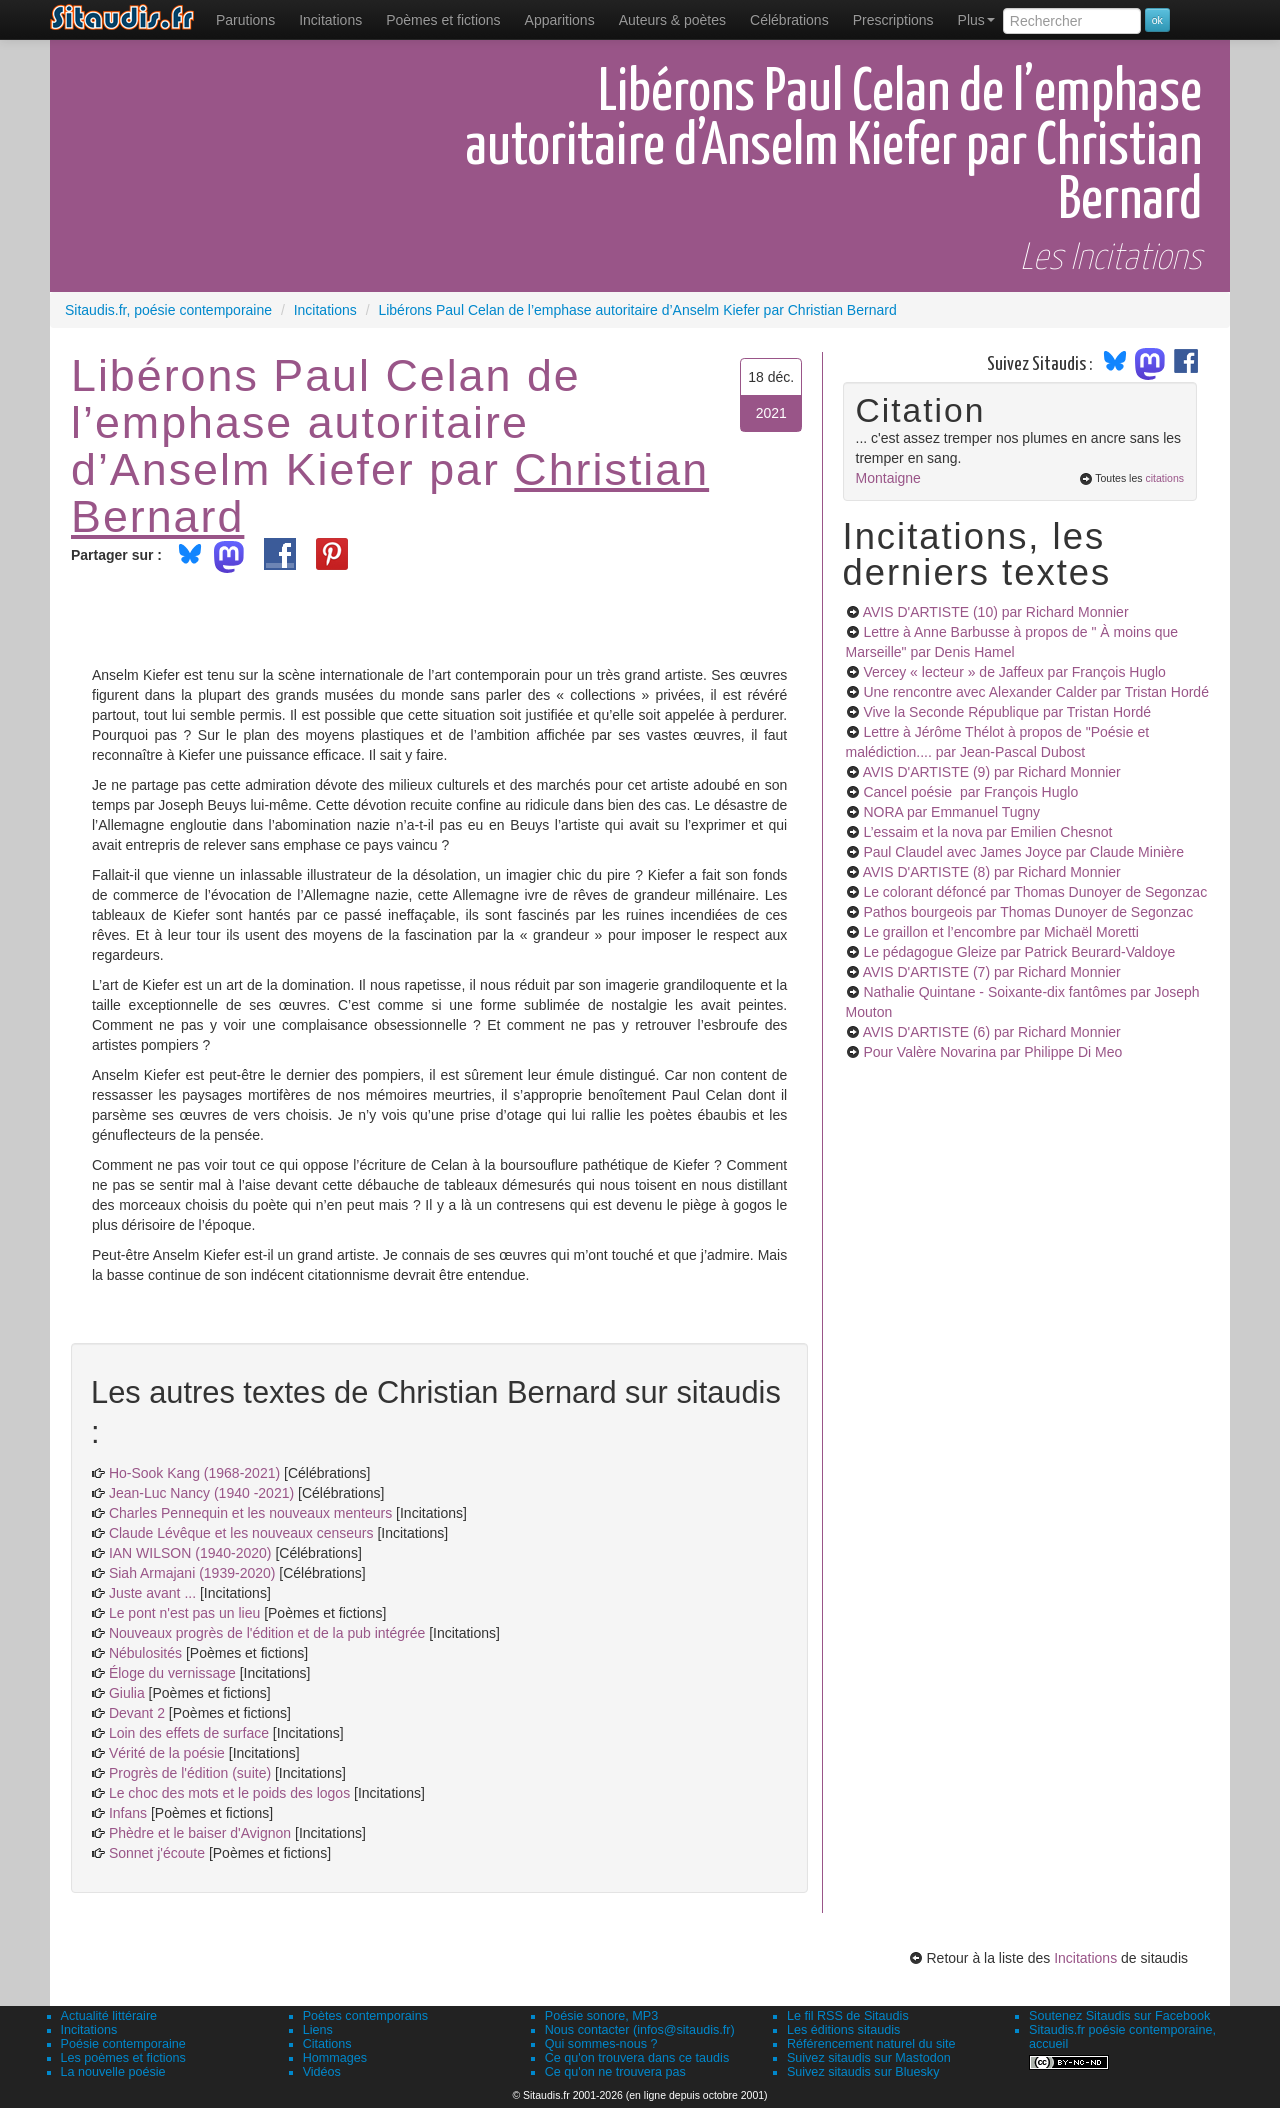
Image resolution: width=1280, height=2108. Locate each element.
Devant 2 (137, 1713)
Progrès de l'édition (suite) (190, 1773)
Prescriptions (893, 20)
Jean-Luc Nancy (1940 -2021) (201, 1493)
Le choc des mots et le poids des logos (229, 1793)
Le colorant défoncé (1035, 892)
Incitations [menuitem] (330, 20)
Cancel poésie (970, 792)
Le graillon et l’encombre (1000, 932)
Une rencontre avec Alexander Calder (1036, 692)
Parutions (245, 20)
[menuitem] (245, 20)
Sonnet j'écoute (157, 1853)
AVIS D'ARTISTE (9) (992, 772)
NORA (951, 812)
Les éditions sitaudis (843, 2030)
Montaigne (888, 478)
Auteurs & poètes (672, 20)
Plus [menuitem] (976, 20)
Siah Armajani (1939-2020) (192, 1573)
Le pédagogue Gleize (1019, 952)
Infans (128, 1813)
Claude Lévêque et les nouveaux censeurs (241, 1533)
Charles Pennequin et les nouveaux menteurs (250, 1513)
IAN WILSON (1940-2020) (190, 1553)
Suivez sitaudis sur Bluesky (863, 2072)
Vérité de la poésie (167, 1753)
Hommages (335, 2058)
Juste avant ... (152, 1593)
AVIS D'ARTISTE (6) (992, 1032)
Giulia (127, 1693)
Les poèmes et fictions (123, 2058)
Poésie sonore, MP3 (601, 2016)
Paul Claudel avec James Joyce (1023, 852)
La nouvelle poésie (113, 2072)
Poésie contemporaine (123, 2044)
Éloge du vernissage (172, 1673)
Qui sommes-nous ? (601, 2044)
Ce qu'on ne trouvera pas (615, 2072)
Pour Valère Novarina (992, 1052)
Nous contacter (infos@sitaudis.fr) (640, 2030)
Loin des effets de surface (189, 1733)
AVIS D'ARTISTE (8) (992, 872)
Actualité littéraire (109, 2016)
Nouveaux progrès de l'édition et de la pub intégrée (267, 1633)
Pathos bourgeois (1028, 912)
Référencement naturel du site (871, 2044)
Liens (318, 2030)
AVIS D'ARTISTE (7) (992, 972)
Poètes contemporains (365, 2016)
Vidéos (322, 2072)
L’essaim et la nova (987, 832)
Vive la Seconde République (1007, 712)
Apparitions (560, 20)
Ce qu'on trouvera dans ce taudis (637, 2058)
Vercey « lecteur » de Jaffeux (1014, 672)
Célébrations (789, 20)
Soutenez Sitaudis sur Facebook (1119, 2016)
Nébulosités (145, 1653)
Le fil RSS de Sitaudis (848, 2016)
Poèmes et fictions (443, 20)
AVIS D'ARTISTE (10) (996, 612)
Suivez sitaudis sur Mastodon (869, 2058)
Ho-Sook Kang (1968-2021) (194, 1473)
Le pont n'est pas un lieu (184, 1613)
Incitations (1085, 1958)
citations (1164, 478)
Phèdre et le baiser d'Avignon (200, 1833)
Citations (327, 2044)
